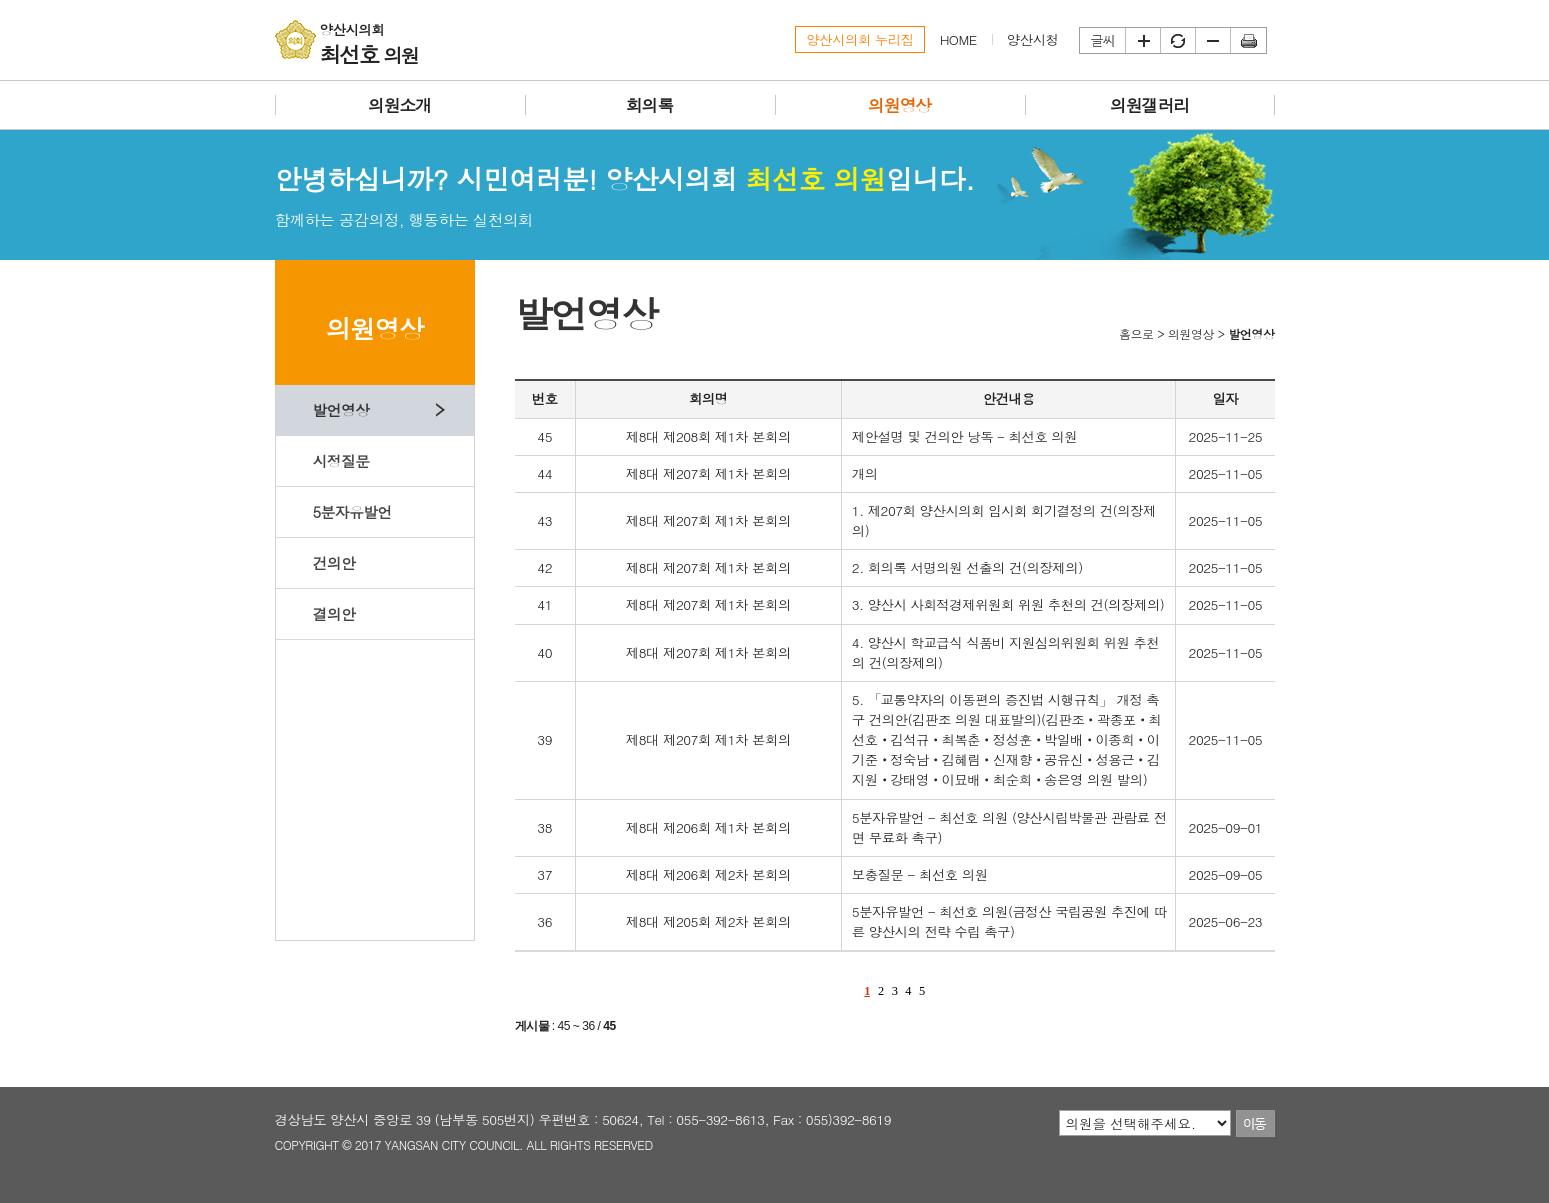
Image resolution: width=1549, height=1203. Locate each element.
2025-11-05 (1226, 473)
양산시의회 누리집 (860, 39)
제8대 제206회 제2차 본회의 (708, 874)
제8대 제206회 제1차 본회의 (708, 827)
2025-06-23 (1226, 921)
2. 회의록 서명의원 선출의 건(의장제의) (967, 567)
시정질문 (340, 460)
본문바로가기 (0, 0)
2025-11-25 (1226, 436)
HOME (958, 39)
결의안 (333, 613)
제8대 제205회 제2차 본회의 (708, 921)
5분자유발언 (351, 511)
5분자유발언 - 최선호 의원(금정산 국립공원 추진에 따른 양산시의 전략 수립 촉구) (1009, 921)
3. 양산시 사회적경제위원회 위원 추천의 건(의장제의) (1008, 604)
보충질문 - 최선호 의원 (920, 874)
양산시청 (1033, 39)
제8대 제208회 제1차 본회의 (708, 436)
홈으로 (1136, 333)
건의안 (333, 562)
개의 (865, 473)
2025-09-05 (1226, 874)
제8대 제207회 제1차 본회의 (708, 473)
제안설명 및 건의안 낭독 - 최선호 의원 (964, 436)
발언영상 (340, 409)
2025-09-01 (1226, 827)
